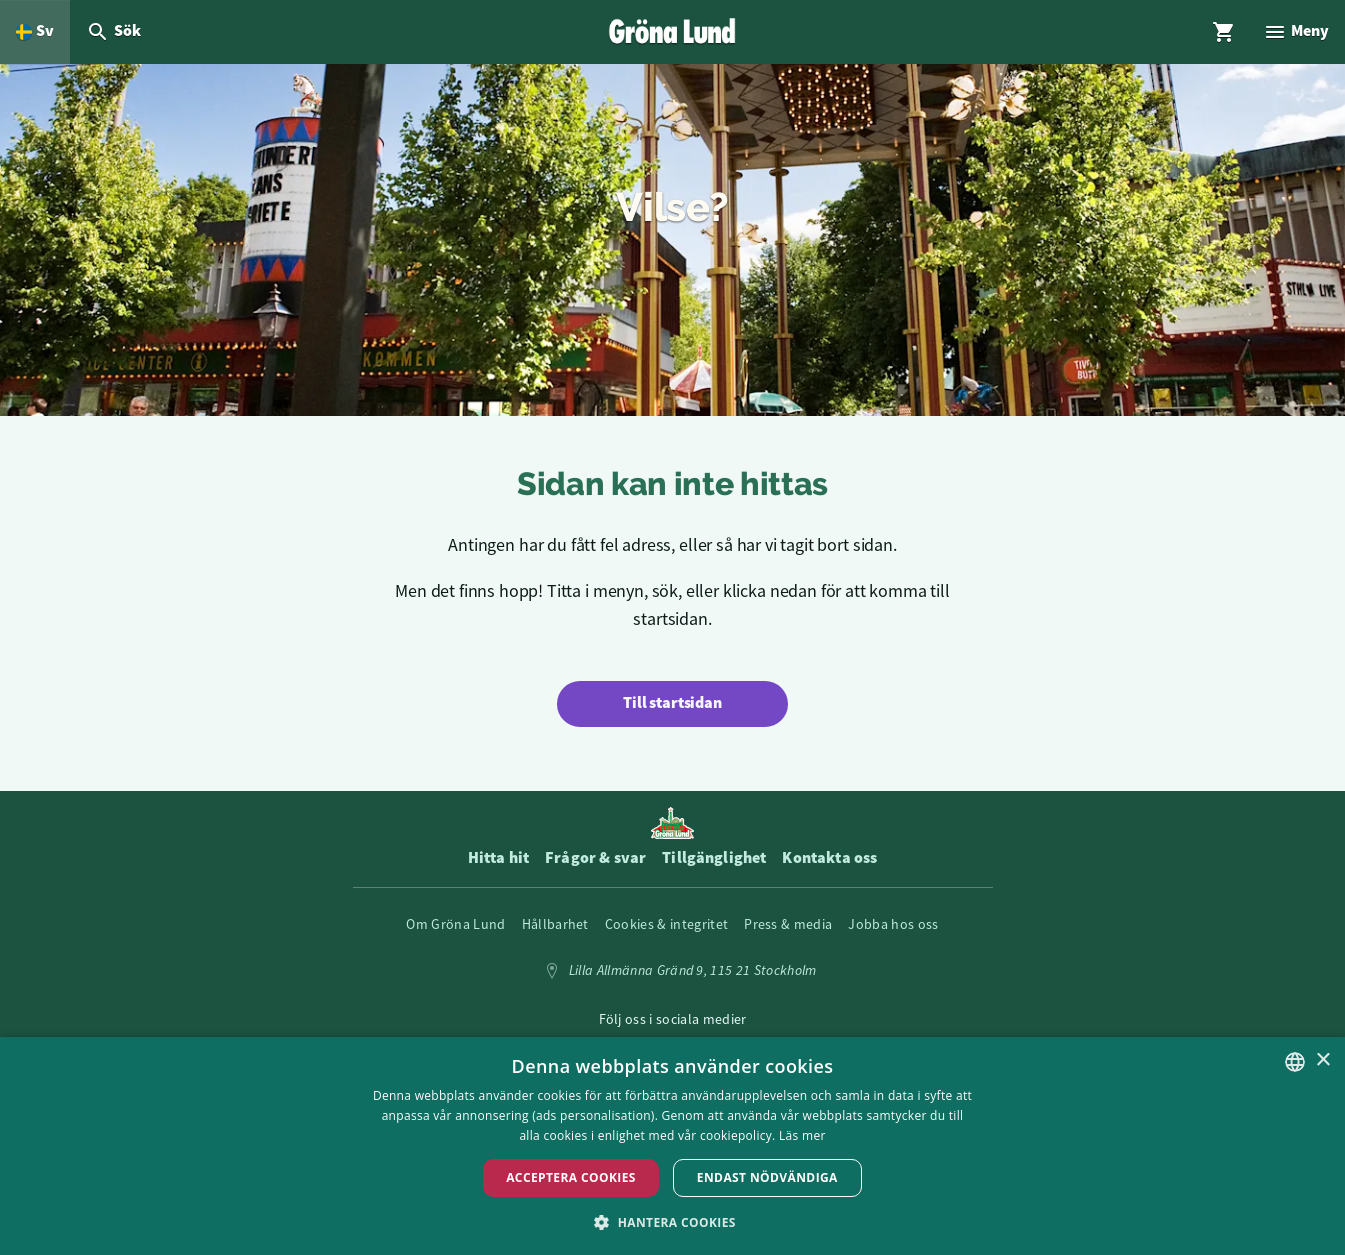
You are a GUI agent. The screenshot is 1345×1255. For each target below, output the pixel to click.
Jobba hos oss (893, 924)
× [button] (1322, 1060)
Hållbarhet (555, 924)
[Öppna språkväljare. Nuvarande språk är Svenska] (35, 32)
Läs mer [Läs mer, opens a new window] (802, 1135)
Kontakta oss (829, 858)
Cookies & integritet (666, 924)
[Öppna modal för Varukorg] (1224, 32)
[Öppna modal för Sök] (113, 32)
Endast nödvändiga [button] (767, 1177)
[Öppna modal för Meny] (1296, 32)
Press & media (788, 924)
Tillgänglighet (714, 858)
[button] (672, 1221)
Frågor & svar (595, 858)
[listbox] (1295, 1062)
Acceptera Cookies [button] (571, 1177)
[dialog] (672, 1146)
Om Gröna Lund (455, 924)
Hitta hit (498, 858)
